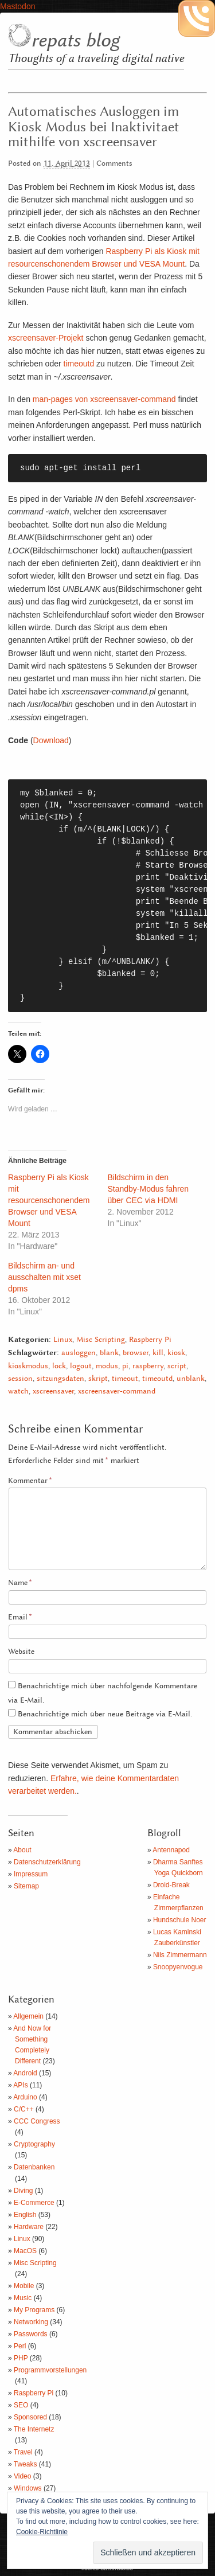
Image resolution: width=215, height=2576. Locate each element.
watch (18, 1391)
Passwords (31, 2334)
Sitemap (26, 1886)
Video (22, 2476)
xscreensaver (53, 1391)
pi (125, 1366)
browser (135, 1353)
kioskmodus (28, 1366)
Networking (31, 2322)
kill (158, 1353)
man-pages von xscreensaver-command (103, 399)
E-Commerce (34, 2203)
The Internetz (34, 2429)
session (20, 1379)
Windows (28, 2488)
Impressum (31, 1874)
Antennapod (171, 1850)
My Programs (34, 2310)
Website (21, 1652)
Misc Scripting (100, 1340)
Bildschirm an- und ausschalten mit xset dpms (44, 1277)
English (25, 2215)
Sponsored (30, 2417)
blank (109, 1353)
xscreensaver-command (116, 1391)
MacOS (25, 2251)
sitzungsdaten (60, 1379)
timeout (125, 1379)
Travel (23, 2452)
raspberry (147, 1366)
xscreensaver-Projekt (46, 337)
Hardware (29, 2227)
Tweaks (25, 2464)
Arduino (25, 2097)
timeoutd (79, 363)
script (176, 1366)
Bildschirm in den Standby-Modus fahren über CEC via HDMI (148, 1189)
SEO (21, 2405)
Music (23, 2298)
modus (107, 1366)
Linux (62, 1340)
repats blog (75, 41)
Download (51, 740)
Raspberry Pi (150, 1340)
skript (98, 1379)
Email (20, 1617)
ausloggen (78, 1353)
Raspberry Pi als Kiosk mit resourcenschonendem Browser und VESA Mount (48, 1200)
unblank (191, 1379)
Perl (20, 2346)
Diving (23, 2191)
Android (25, 2073)
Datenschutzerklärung (47, 1862)
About (22, 1850)
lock (59, 1366)
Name (20, 1583)
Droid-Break (171, 1885)
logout (81, 1366)
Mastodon (17, 6)
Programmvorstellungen (50, 2370)
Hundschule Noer (179, 1920)
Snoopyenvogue (178, 1967)
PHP (21, 2358)
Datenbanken (34, 2167)
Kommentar (30, 1481)
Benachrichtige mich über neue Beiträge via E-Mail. (105, 1714)
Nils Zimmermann (180, 1955)
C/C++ (24, 2109)
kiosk (176, 1353)
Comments (114, 163)
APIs (20, 2085)
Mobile (24, 2286)
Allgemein (28, 2016)
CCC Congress (37, 2121)
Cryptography (34, 2144)
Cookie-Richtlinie (42, 2532)
